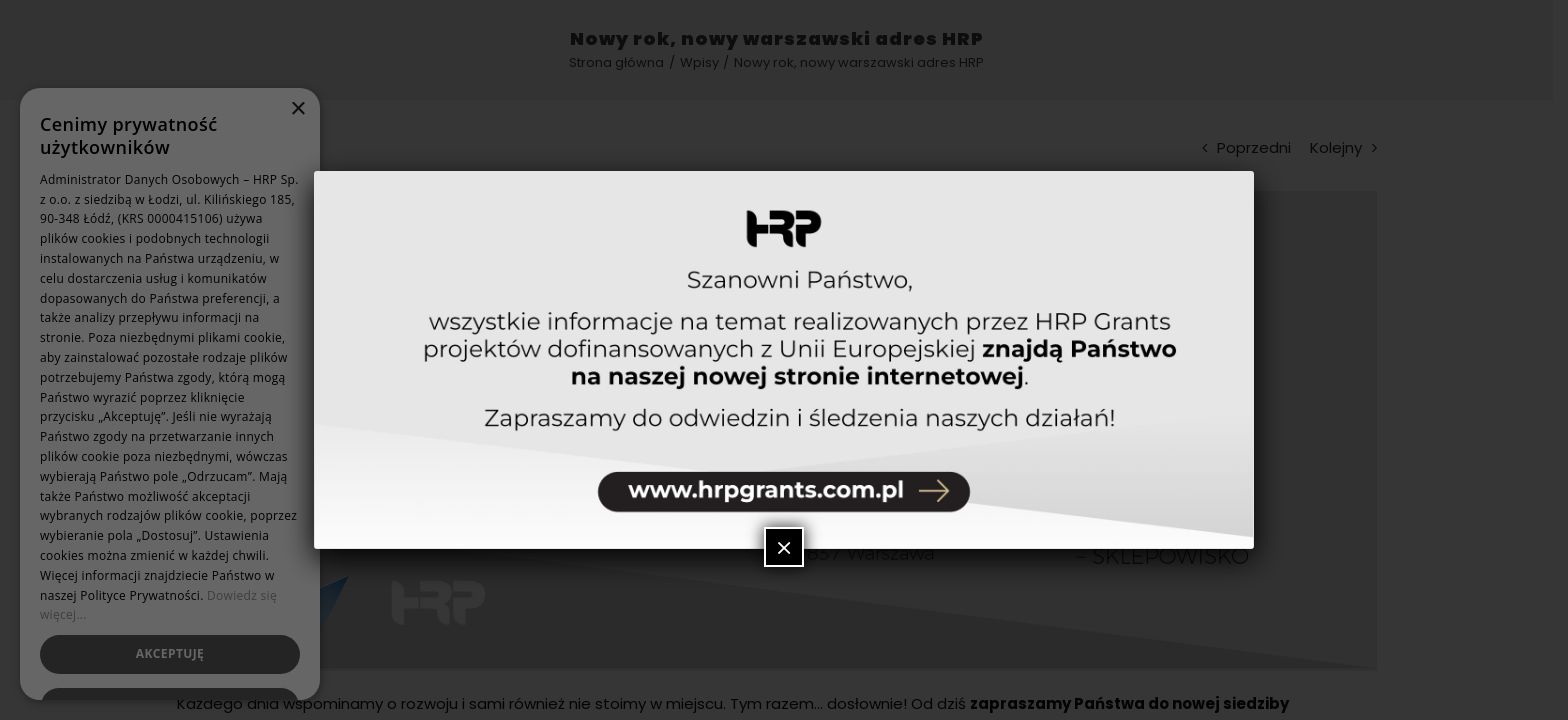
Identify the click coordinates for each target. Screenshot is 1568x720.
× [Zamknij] (784, 547)
